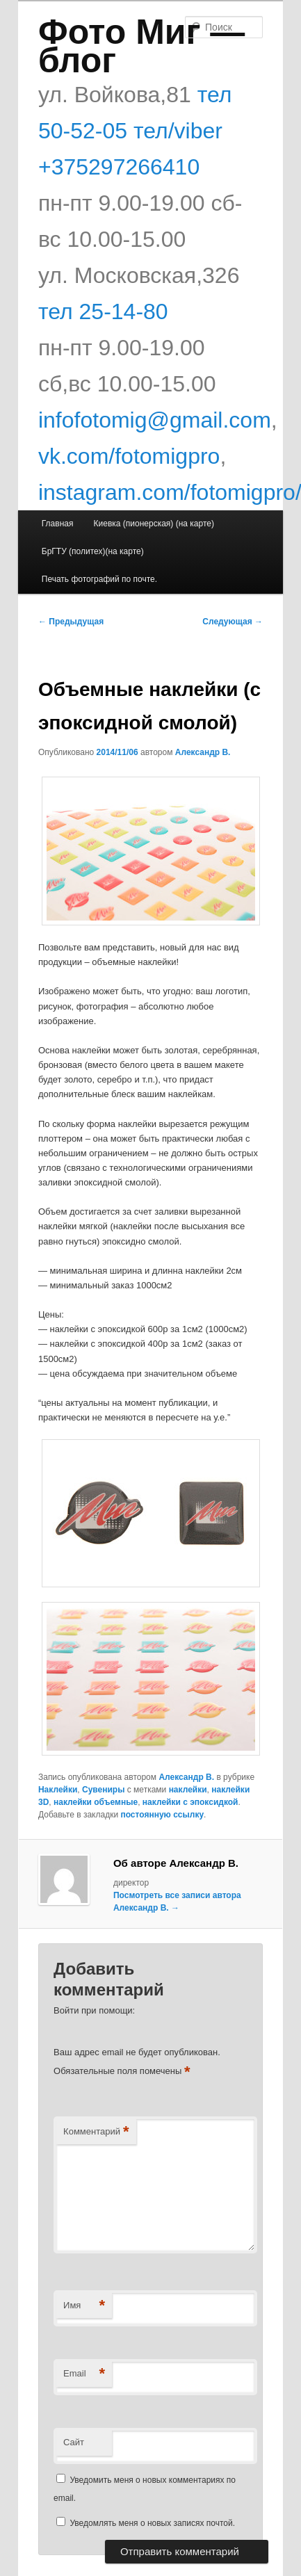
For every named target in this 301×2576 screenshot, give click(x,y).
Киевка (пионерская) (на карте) (154, 523)
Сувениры (103, 1790)
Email (84, 2374)
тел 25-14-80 (103, 311)
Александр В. (203, 752)
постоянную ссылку (162, 1815)
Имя (84, 2306)
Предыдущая (71, 621)
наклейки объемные (96, 1802)
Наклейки (57, 1790)
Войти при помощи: (94, 2010)
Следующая (232, 621)
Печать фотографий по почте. (99, 579)
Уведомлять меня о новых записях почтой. (152, 2523)
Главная (58, 523)
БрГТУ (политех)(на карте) (93, 551)
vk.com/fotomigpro (129, 456)
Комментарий (96, 2132)
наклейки (188, 1790)
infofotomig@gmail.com (154, 419)
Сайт (73, 2442)
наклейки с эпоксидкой (190, 1802)
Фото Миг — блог (141, 46)
